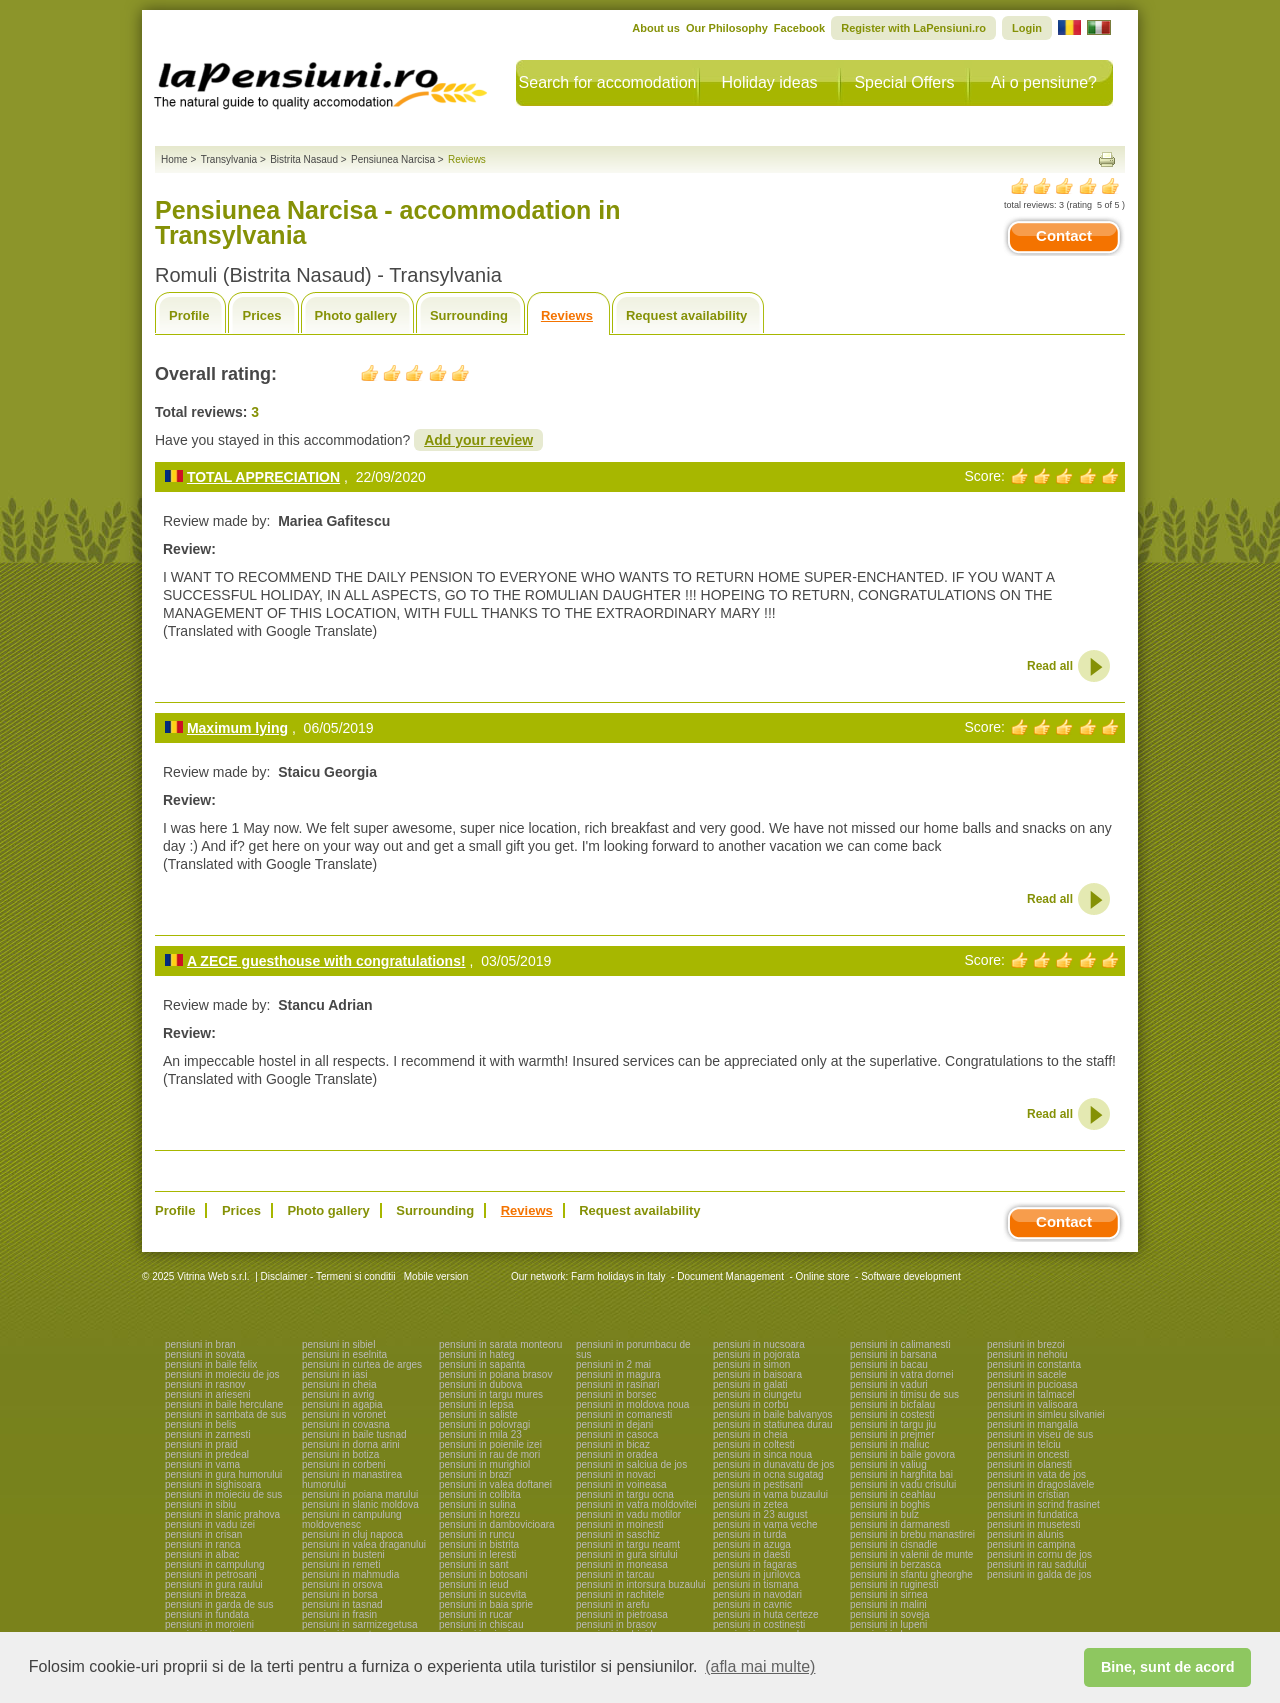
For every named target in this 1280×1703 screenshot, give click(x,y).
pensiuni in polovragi (484, 1424)
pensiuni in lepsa (476, 1404)
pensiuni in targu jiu (893, 1424)
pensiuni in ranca (203, 1544)
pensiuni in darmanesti (900, 1524)
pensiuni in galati (750, 1384)
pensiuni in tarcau (615, 1574)
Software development (911, 1276)
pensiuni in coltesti (754, 1444)
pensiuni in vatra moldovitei (636, 1504)
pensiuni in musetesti (1033, 1524)
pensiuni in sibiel (338, 1344)
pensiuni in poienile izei (490, 1444)
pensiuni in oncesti (1028, 1454)
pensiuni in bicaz (613, 1444)
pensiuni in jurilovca (756, 1574)
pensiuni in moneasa (622, 1564)
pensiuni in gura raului (214, 1584)
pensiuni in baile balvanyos (773, 1414)
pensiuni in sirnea (889, 1594)
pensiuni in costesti (892, 1414)
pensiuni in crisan (203, 1534)
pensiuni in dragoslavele (1040, 1484)
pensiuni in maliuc (890, 1444)
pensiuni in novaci (616, 1474)
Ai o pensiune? (1044, 82)
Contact (1064, 235)
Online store (823, 1276)
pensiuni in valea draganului (364, 1544)
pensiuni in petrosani (211, 1574)
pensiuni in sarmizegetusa (360, 1624)
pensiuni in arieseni (208, 1394)
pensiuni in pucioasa (1032, 1384)
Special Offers (904, 82)
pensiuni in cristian (1028, 1494)
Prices (261, 315)
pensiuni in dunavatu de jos (773, 1464)
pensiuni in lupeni (888, 1624)
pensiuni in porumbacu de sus (633, 1349)
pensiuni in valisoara (1032, 1404)
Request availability (686, 315)
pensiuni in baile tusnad (354, 1434)
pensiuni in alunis (1025, 1534)
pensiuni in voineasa (621, 1484)
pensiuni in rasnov (205, 1384)
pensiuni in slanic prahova (222, 1514)
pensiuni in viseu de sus (1040, 1434)
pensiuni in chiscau (481, 1624)
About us (656, 28)
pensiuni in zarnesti (208, 1434)
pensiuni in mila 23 (480, 1434)
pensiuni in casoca (617, 1434)
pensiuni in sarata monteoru (500, 1344)
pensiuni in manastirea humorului (352, 1479)
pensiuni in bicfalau (892, 1404)
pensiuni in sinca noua (762, 1454)
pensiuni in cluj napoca (352, 1534)
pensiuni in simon (751, 1364)
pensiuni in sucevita (482, 1594)
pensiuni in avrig (338, 1394)
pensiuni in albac (202, 1554)
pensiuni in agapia (342, 1404)
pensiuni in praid (201, 1444)
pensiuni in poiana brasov (495, 1374)
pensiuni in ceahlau (893, 1494)
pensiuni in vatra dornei (901, 1374)
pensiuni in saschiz (618, 1534)
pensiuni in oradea (617, 1454)
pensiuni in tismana (756, 1584)
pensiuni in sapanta (482, 1364)
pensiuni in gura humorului (223, 1474)
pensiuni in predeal (207, 1454)
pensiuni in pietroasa (622, 1614)
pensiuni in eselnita (344, 1354)
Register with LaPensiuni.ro (913, 28)
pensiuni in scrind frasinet (1043, 1504)
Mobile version (434, 1276)
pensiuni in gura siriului (627, 1554)
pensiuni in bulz (884, 1514)
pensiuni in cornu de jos (1039, 1554)
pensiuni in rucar (475, 1614)
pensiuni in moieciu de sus (223, 1494)
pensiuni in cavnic (752, 1604)
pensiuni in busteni (343, 1554)
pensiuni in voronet (344, 1414)
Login (1027, 28)
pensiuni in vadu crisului (903, 1484)
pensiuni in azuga (752, 1544)
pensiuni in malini (888, 1604)
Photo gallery (356, 315)
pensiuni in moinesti (620, 1524)
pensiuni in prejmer (892, 1434)
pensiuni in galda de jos (1039, 1574)
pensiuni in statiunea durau (773, 1424)
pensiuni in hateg (477, 1354)
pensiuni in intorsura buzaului (641, 1584)
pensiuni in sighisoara (213, 1484)
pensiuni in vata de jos (1036, 1474)
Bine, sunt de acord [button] (1168, 1667)
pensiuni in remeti (341, 1564)
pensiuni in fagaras (755, 1564)
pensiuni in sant (474, 1564)
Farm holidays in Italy (618, 1276)
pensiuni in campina (1031, 1544)
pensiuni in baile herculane (224, 1404)
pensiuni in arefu (612, 1604)
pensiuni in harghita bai (901, 1474)
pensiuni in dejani (614, 1424)
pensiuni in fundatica (1032, 1514)
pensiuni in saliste (478, 1414)
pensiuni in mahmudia (350, 1574)
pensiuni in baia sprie (486, 1604)
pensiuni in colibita (480, 1494)
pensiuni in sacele (1027, 1374)
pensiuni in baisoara (757, 1374)
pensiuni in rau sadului (1037, 1564)
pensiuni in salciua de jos (631, 1464)
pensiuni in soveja (890, 1614)
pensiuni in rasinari (617, 1384)
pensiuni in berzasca (895, 1564)
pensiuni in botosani (483, 1574)
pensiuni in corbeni (343, 1464)
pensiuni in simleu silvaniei (1046, 1414)
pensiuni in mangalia (1032, 1424)
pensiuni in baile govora (902, 1454)
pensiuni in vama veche (765, 1524)
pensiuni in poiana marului (360, 1494)
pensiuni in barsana (893, 1354)
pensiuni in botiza (340, 1454)
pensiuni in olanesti (1029, 1464)
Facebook (799, 28)
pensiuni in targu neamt (628, 1544)
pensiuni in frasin (339, 1614)
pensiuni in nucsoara (759, 1344)
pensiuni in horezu (479, 1514)
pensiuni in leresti (477, 1554)
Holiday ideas (769, 82)
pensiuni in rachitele (620, 1594)
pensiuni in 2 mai (613, 1364)
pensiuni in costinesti (759, 1624)
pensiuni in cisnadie (893, 1544)
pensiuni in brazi (475, 1474)
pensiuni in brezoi (1026, 1344)
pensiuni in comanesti (624, 1414)
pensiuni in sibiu (200, 1504)
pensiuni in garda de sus (219, 1604)
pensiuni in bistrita (479, 1544)
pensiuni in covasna (346, 1424)
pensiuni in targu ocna (625, 1494)
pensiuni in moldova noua (632, 1404)
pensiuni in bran (200, 1344)
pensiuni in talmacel (1031, 1394)
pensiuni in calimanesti (900, 1344)
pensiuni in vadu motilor (628, 1514)
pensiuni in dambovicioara (497, 1524)
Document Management (730, 1276)
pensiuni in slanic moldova (360, 1504)
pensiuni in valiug (888, 1464)
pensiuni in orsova (342, 1584)
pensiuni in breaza (205, 1594)
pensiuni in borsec (616, 1394)
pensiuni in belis (200, 1424)
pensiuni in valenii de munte (911, 1554)
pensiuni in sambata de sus (225, 1414)
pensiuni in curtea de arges (362, 1364)
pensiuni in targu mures (491, 1394)
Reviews (567, 315)
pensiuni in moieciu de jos (222, 1374)
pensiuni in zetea (750, 1504)
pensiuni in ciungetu (757, 1394)
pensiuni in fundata (207, 1614)
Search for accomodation (608, 82)
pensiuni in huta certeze (766, 1614)
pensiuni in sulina (477, 1504)
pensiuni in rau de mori (489, 1454)
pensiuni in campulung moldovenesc (352, 1519)
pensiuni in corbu (751, 1404)
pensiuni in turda (749, 1534)
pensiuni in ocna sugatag (768, 1474)
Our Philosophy (727, 28)
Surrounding (469, 315)
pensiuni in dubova (480, 1384)
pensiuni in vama (202, 1464)
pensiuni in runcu (477, 1534)
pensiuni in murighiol (484, 1464)
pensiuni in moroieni (209, 1624)
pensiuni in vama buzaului (770, 1494)
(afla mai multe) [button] (760, 1666)
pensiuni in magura (618, 1374)
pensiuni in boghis (890, 1504)
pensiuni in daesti (751, 1554)
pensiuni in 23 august (760, 1514)
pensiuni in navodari (757, 1594)
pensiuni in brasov (616, 1624)
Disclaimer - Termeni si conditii (328, 1276)
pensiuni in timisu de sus (904, 1394)
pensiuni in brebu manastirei (912, 1534)
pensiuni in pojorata (756, 1354)
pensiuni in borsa (340, 1594)
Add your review (478, 440)
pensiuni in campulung (215, 1564)
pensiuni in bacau (889, 1364)
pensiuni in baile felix (211, 1364)
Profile (189, 315)
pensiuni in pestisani (758, 1484)
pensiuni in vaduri (889, 1384)
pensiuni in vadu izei (210, 1524)
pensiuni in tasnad (342, 1604)
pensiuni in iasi (335, 1374)
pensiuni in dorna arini (351, 1444)
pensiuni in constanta (1034, 1364)
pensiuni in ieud (474, 1584)
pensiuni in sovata (205, 1354)
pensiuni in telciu (1024, 1444)
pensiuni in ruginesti (894, 1584)
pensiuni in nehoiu (1027, 1354)
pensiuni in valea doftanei (495, 1484)
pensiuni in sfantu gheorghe (911, 1574)
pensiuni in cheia (339, 1384)
